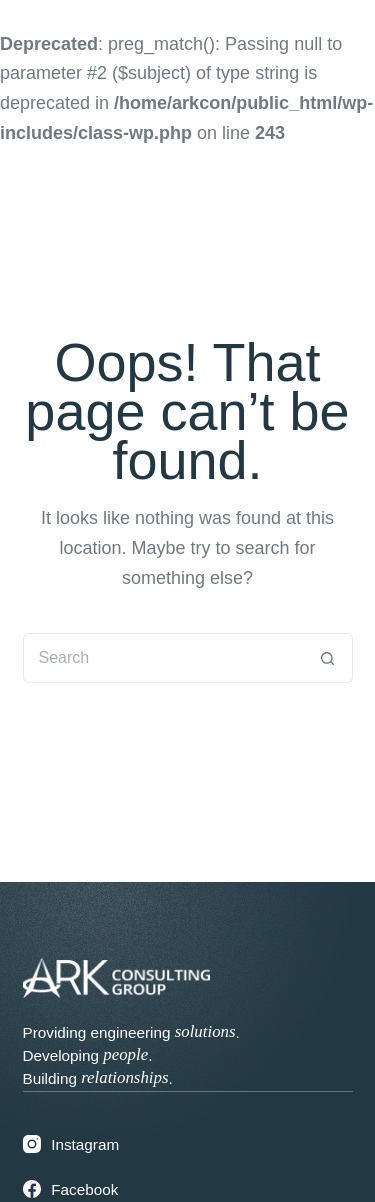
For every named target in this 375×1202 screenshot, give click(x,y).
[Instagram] (188, 1144)
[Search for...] (163, 658)
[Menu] (323, 217)
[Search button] (328, 658)
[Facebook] (188, 1189)
